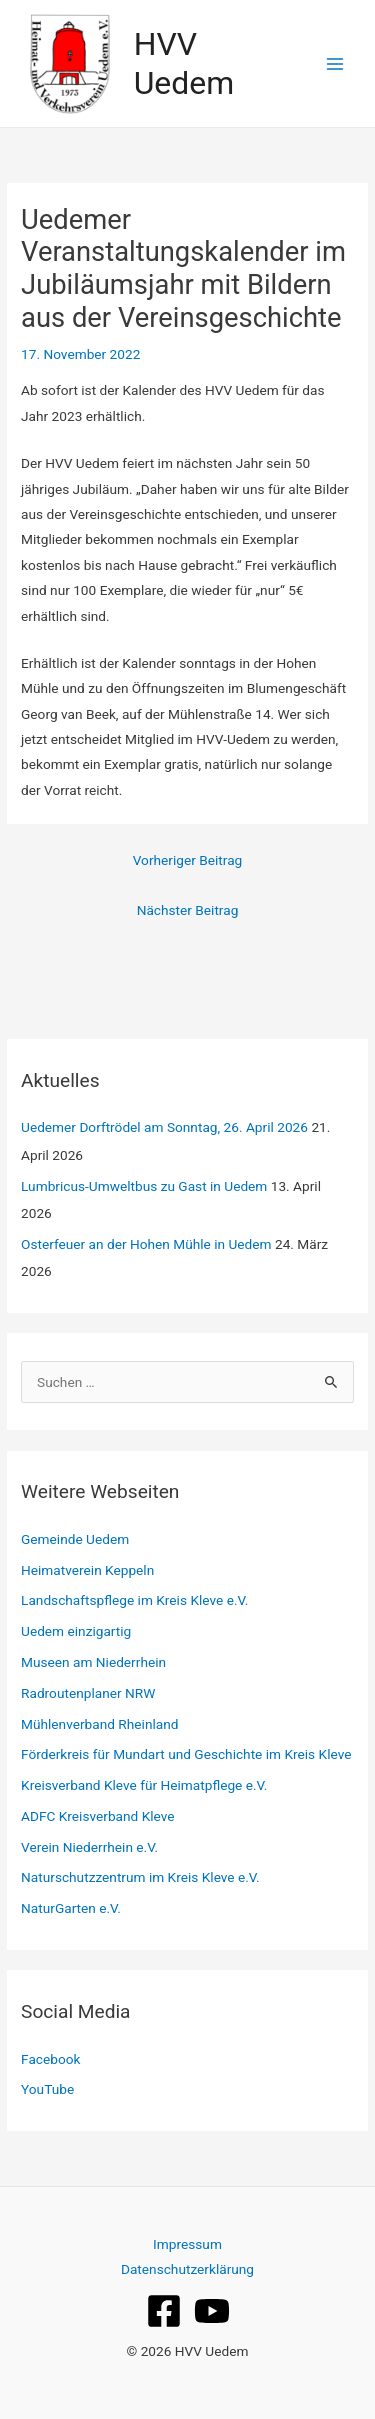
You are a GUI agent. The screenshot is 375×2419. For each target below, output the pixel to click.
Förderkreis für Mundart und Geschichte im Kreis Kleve (186, 1754)
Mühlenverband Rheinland (99, 1724)
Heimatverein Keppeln (87, 1570)
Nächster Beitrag (188, 910)
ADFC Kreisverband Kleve (98, 1816)
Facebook (50, 2059)
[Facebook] (164, 2311)
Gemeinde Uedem (75, 1539)
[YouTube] (212, 2311)
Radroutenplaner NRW (88, 1693)
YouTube (47, 2089)
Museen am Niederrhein (93, 1662)
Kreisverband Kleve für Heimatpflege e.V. (144, 1785)
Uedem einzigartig (76, 1631)
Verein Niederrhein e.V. (89, 1847)
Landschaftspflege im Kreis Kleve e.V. (134, 1600)
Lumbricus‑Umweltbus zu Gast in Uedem (144, 1186)
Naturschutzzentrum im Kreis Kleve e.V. (140, 1877)
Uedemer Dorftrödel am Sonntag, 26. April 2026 (164, 1127)
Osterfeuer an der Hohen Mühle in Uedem (146, 1244)
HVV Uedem (184, 63)
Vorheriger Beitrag (188, 860)
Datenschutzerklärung (187, 2269)
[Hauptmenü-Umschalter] (335, 63)
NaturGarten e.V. (71, 1908)
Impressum (187, 2244)
